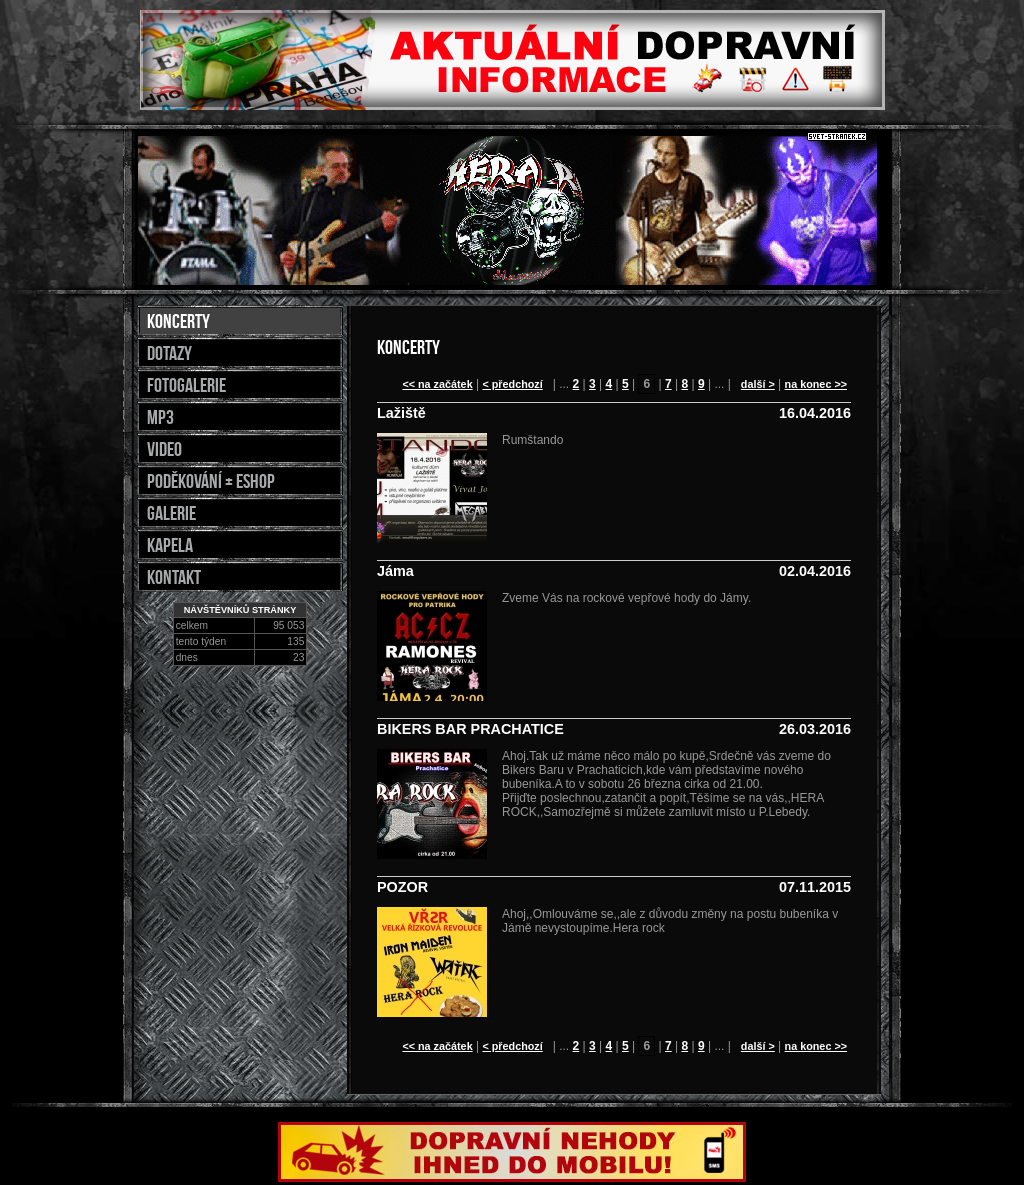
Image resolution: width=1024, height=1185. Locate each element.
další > (758, 384)
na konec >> (816, 384)
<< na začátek (437, 384)
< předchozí (512, 384)
